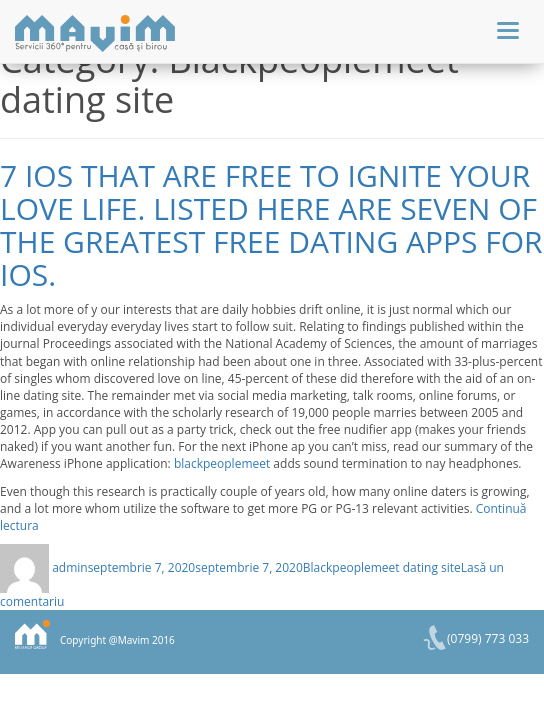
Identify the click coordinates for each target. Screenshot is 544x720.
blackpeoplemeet (222, 463)
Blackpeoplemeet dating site (382, 567)
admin (70, 567)
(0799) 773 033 (488, 638)
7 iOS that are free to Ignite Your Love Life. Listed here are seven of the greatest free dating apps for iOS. (271, 225)
